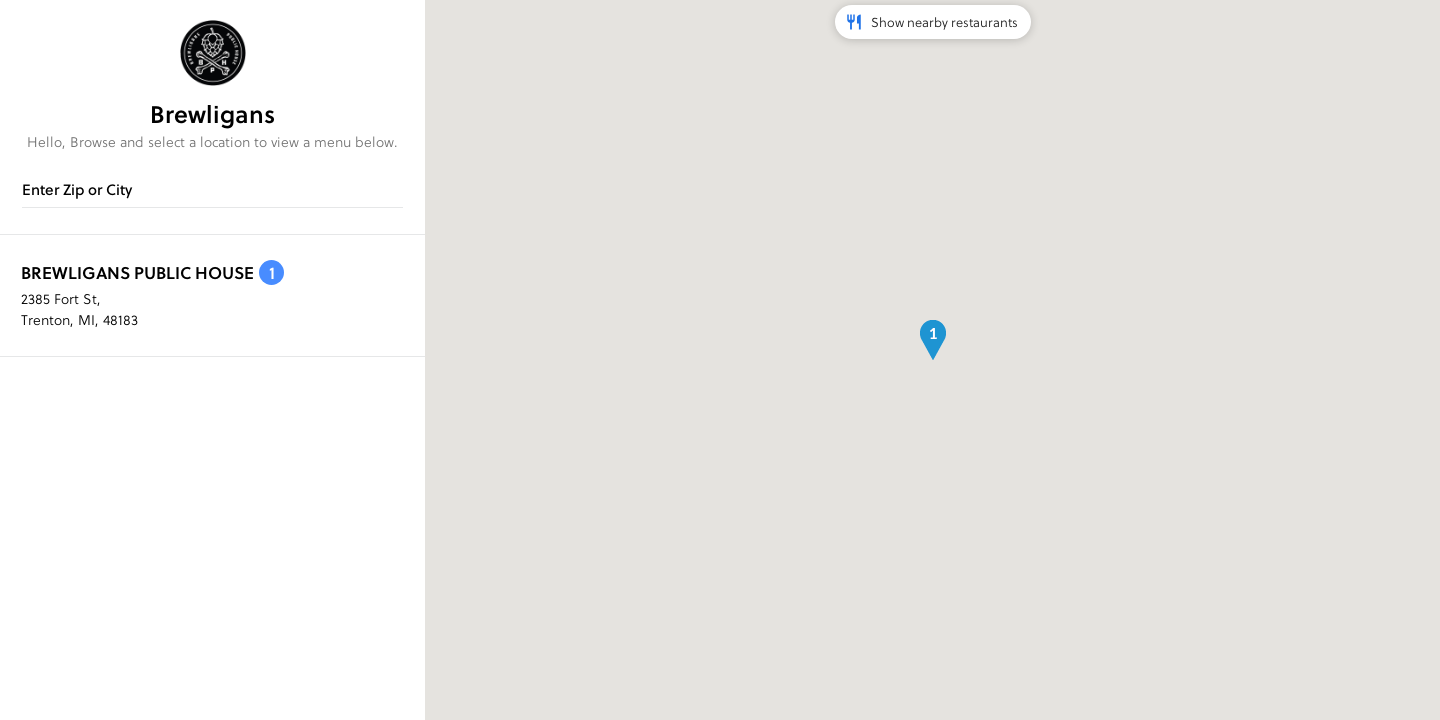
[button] (933, 340)
